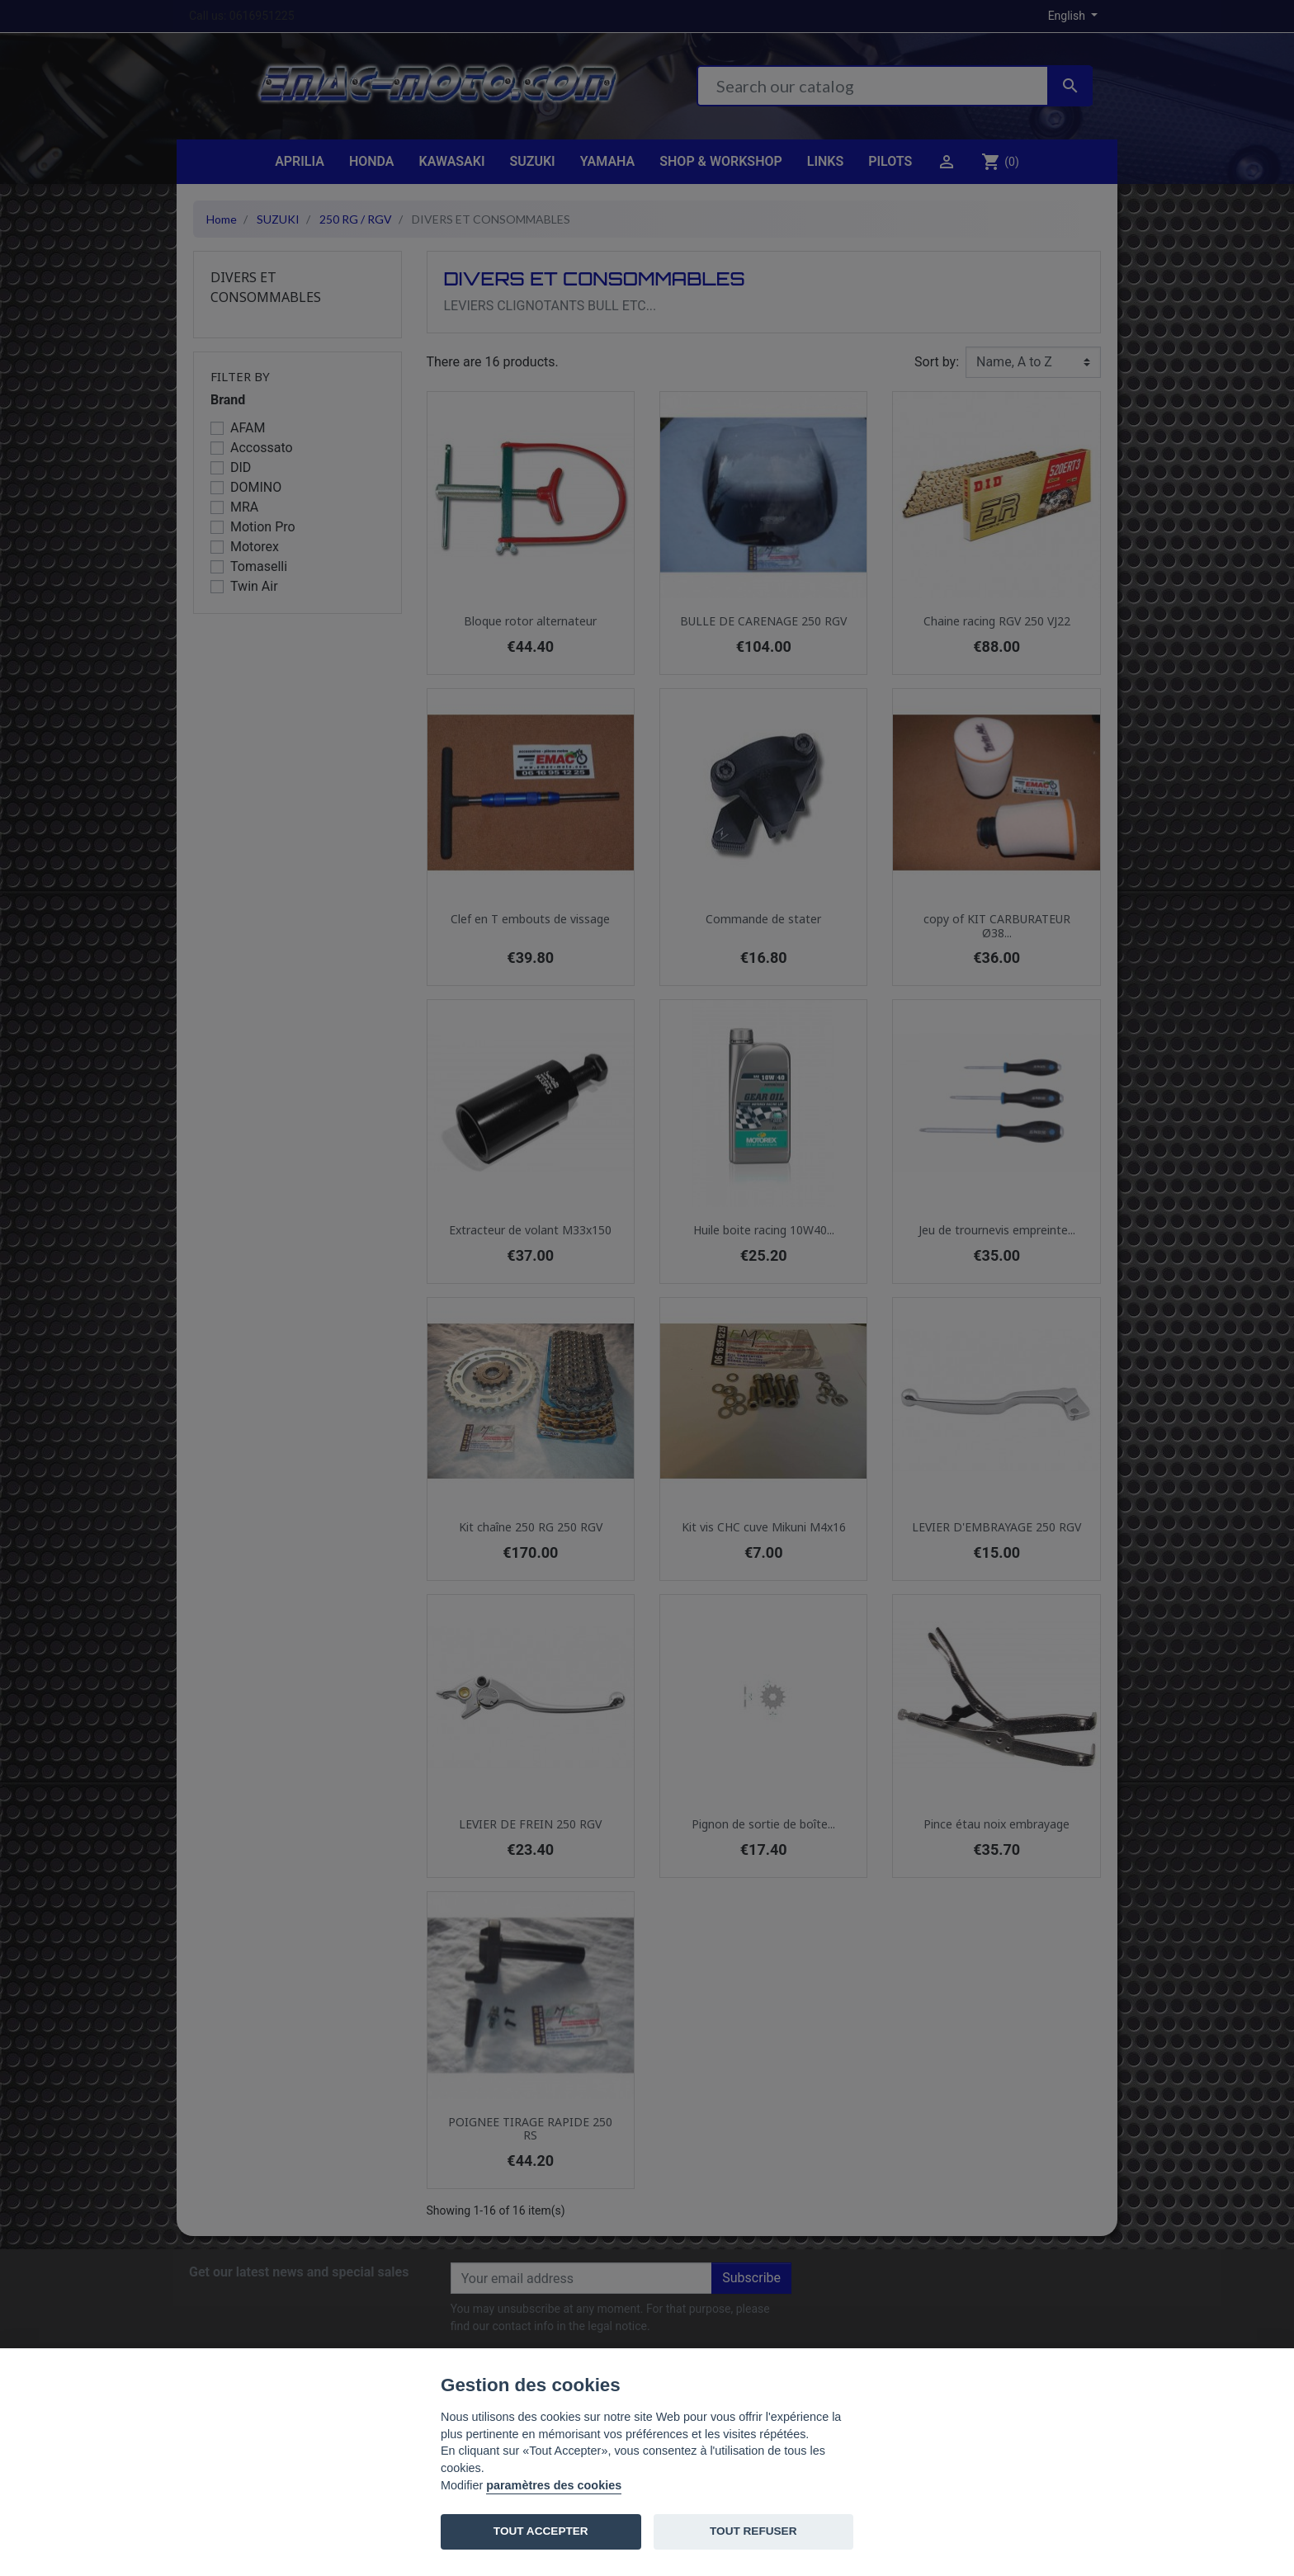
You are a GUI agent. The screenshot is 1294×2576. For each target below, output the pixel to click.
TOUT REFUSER (753, 2531)
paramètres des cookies (553, 2485)
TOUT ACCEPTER (541, 2531)
